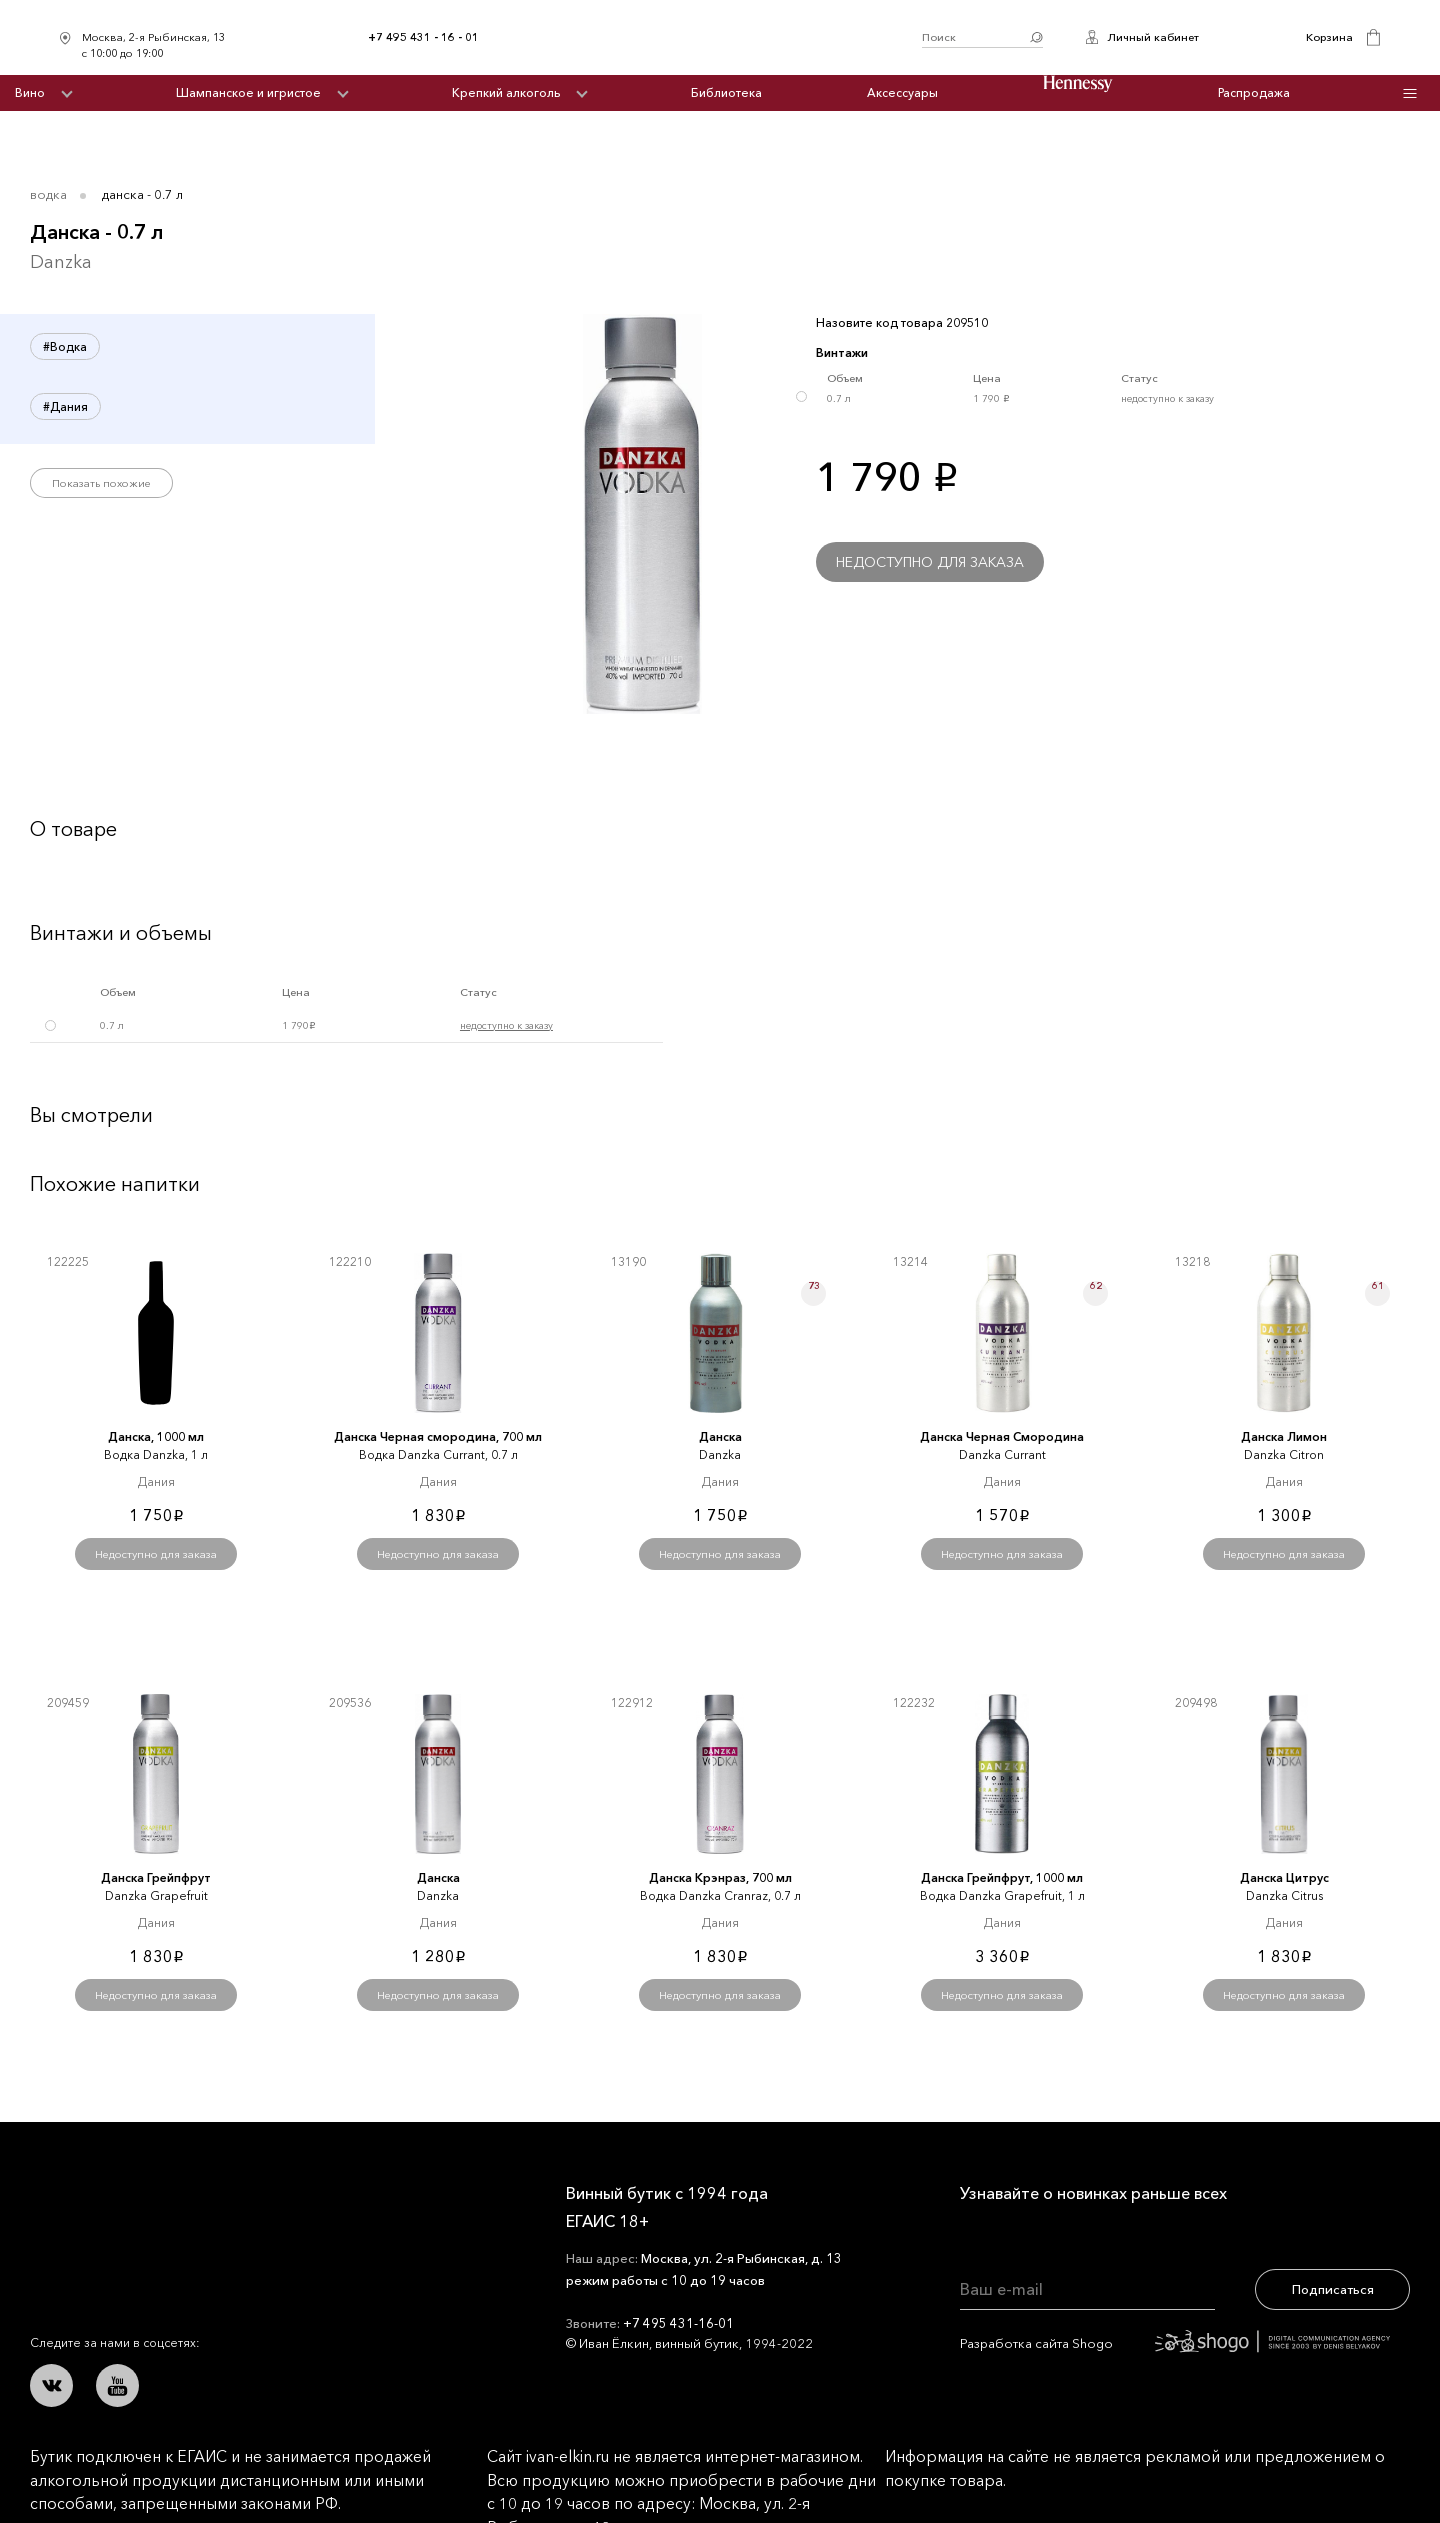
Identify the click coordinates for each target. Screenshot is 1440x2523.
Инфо (1410, 93)
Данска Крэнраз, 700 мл (720, 1877)
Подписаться (1333, 2289)
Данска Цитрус (1284, 1877)
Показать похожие (101, 483)
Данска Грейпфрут (156, 1877)
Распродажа (1254, 92)
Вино (30, 92)
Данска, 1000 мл (156, 1436)
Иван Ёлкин (178, 2208)
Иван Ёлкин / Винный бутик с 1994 (700, 37)
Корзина (1329, 37)
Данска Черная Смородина (1002, 1436)
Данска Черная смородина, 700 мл (438, 1436)
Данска (720, 1436)
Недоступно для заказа (930, 562)
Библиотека (726, 92)
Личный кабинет (1153, 37)
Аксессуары (902, 92)
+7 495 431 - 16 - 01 (423, 37)
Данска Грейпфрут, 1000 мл (1002, 1877)
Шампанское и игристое (248, 92)
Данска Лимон (1284, 1436)
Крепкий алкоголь (506, 92)
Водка (48, 194)
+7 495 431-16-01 (678, 2323)
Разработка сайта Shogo (1175, 2343)
